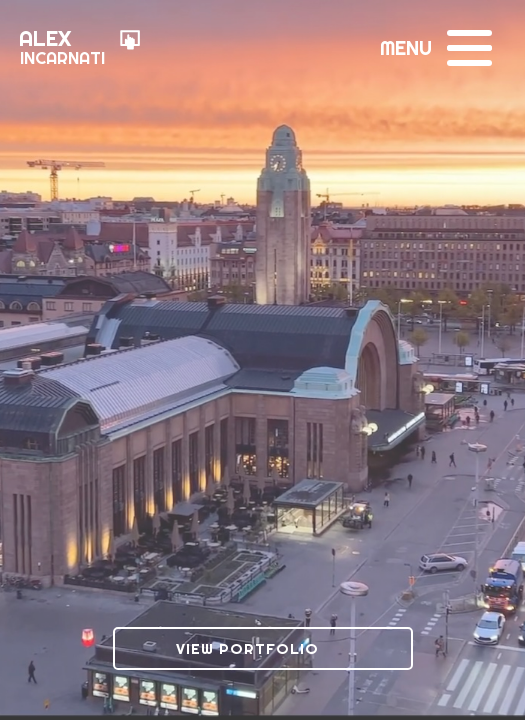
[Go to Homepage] (80, 49)
